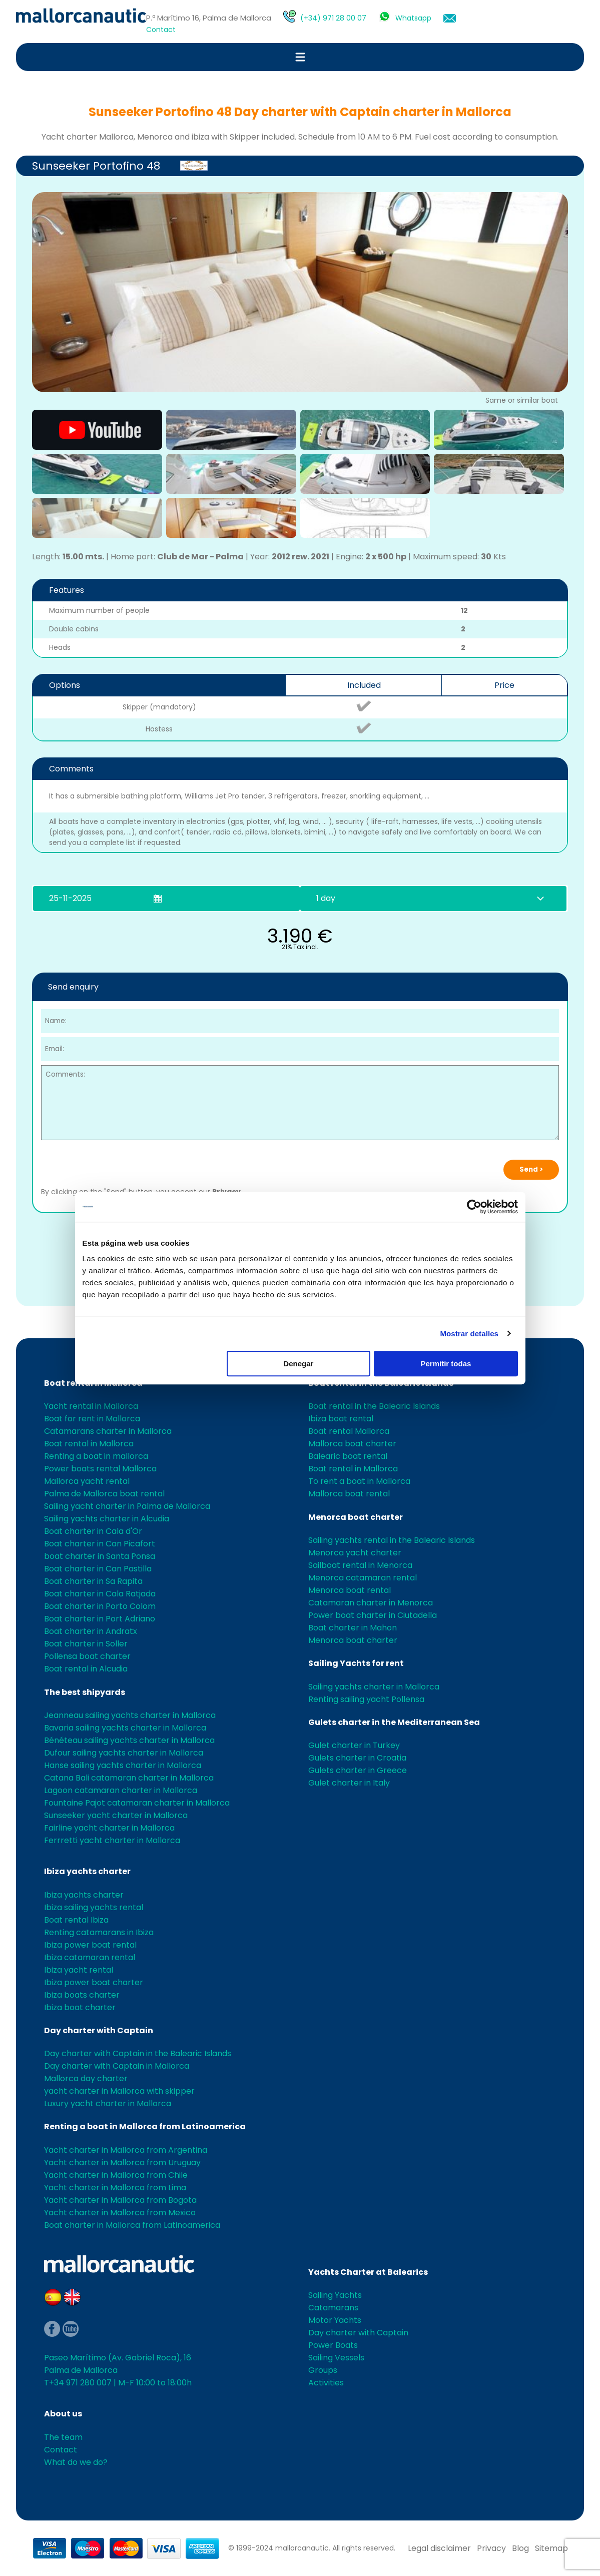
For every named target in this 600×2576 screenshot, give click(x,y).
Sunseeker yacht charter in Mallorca (116, 1815)
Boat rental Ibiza (76, 1920)
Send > (531, 1169)
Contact (161, 30)
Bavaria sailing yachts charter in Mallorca (125, 1728)
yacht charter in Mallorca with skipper (119, 2091)
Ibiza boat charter (80, 2007)
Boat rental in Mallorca (89, 1443)
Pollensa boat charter (87, 1656)
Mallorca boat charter (352, 1443)
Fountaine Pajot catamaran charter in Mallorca (137, 1803)
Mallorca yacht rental (87, 1481)
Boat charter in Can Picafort (99, 1543)
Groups (322, 2370)
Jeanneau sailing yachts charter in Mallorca (130, 1715)
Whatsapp (413, 18)
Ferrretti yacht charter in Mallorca (112, 1840)
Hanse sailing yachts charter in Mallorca (122, 1765)
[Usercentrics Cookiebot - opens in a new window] (474, 1206)
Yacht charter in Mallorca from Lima (115, 2187)
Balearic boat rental (347, 1456)
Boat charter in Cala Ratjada (100, 1593)
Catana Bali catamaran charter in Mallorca (129, 1778)
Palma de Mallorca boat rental (104, 1493)
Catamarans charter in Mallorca (108, 1431)
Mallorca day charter (86, 2078)
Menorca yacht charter (354, 1552)
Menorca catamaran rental (362, 1577)
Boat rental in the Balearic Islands (374, 1406)
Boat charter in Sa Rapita (93, 1581)
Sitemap (551, 2548)
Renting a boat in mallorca (96, 1456)
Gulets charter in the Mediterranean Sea (394, 1722)
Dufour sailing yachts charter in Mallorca (123, 1753)
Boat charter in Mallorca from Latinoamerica (132, 2225)
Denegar (298, 1363)
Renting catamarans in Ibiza (99, 1932)
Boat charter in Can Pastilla (98, 1568)
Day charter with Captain (98, 2030)
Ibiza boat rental (340, 1418)
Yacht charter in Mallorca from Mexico (120, 2212)
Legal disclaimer (439, 2548)
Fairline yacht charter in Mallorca (109, 1828)
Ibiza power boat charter (93, 1982)
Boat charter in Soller (86, 1643)
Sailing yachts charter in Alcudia (106, 1518)
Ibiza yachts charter (87, 1871)
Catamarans (333, 2307)
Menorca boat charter (355, 1517)
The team (63, 2437)
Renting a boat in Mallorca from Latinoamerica (145, 2126)
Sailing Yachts (335, 2295)
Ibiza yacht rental (78, 1970)
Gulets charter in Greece (357, 1770)
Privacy (491, 2548)
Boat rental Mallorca (348, 1431)
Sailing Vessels (336, 2357)
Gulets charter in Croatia (357, 1758)
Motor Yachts (334, 2320)
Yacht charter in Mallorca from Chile (116, 2175)
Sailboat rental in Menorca (360, 1565)
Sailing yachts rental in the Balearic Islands (391, 1540)
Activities (326, 2382)
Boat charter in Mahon (352, 1627)
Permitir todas (446, 1363)
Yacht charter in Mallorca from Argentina (125, 2150)
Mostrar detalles (469, 1333)
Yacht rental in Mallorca (91, 1406)
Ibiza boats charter (82, 1995)
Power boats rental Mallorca (100, 1468)
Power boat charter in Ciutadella (372, 1615)
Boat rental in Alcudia (86, 1668)
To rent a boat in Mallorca (359, 1481)
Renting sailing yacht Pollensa (366, 1699)
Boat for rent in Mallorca (92, 1418)
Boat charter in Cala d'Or (93, 1531)
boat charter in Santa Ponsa (99, 1556)
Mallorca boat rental (349, 1493)
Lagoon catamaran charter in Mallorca (120, 1790)
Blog (520, 2548)
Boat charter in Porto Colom (100, 1606)
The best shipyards (84, 1692)
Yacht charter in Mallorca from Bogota (120, 2200)
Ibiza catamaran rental (89, 1957)
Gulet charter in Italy (349, 1783)
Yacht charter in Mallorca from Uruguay (122, 2162)
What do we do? (76, 2462)
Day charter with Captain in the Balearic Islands (137, 2053)
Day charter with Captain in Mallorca (116, 2066)
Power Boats (333, 2345)
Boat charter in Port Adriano (99, 1618)
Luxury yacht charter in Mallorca (107, 2103)
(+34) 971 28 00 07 (333, 18)
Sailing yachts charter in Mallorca (373, 1686)
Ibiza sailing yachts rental (93, 1907)
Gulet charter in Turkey (354, 1745)
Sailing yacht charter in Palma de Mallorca (127, 1506)
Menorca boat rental (349, 1590)
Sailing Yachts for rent (356, 1663)
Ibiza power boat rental (90, 1945)
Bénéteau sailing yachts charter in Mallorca (129, 1740)
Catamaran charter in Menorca (370, 1602)
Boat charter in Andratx (90, 1631)
